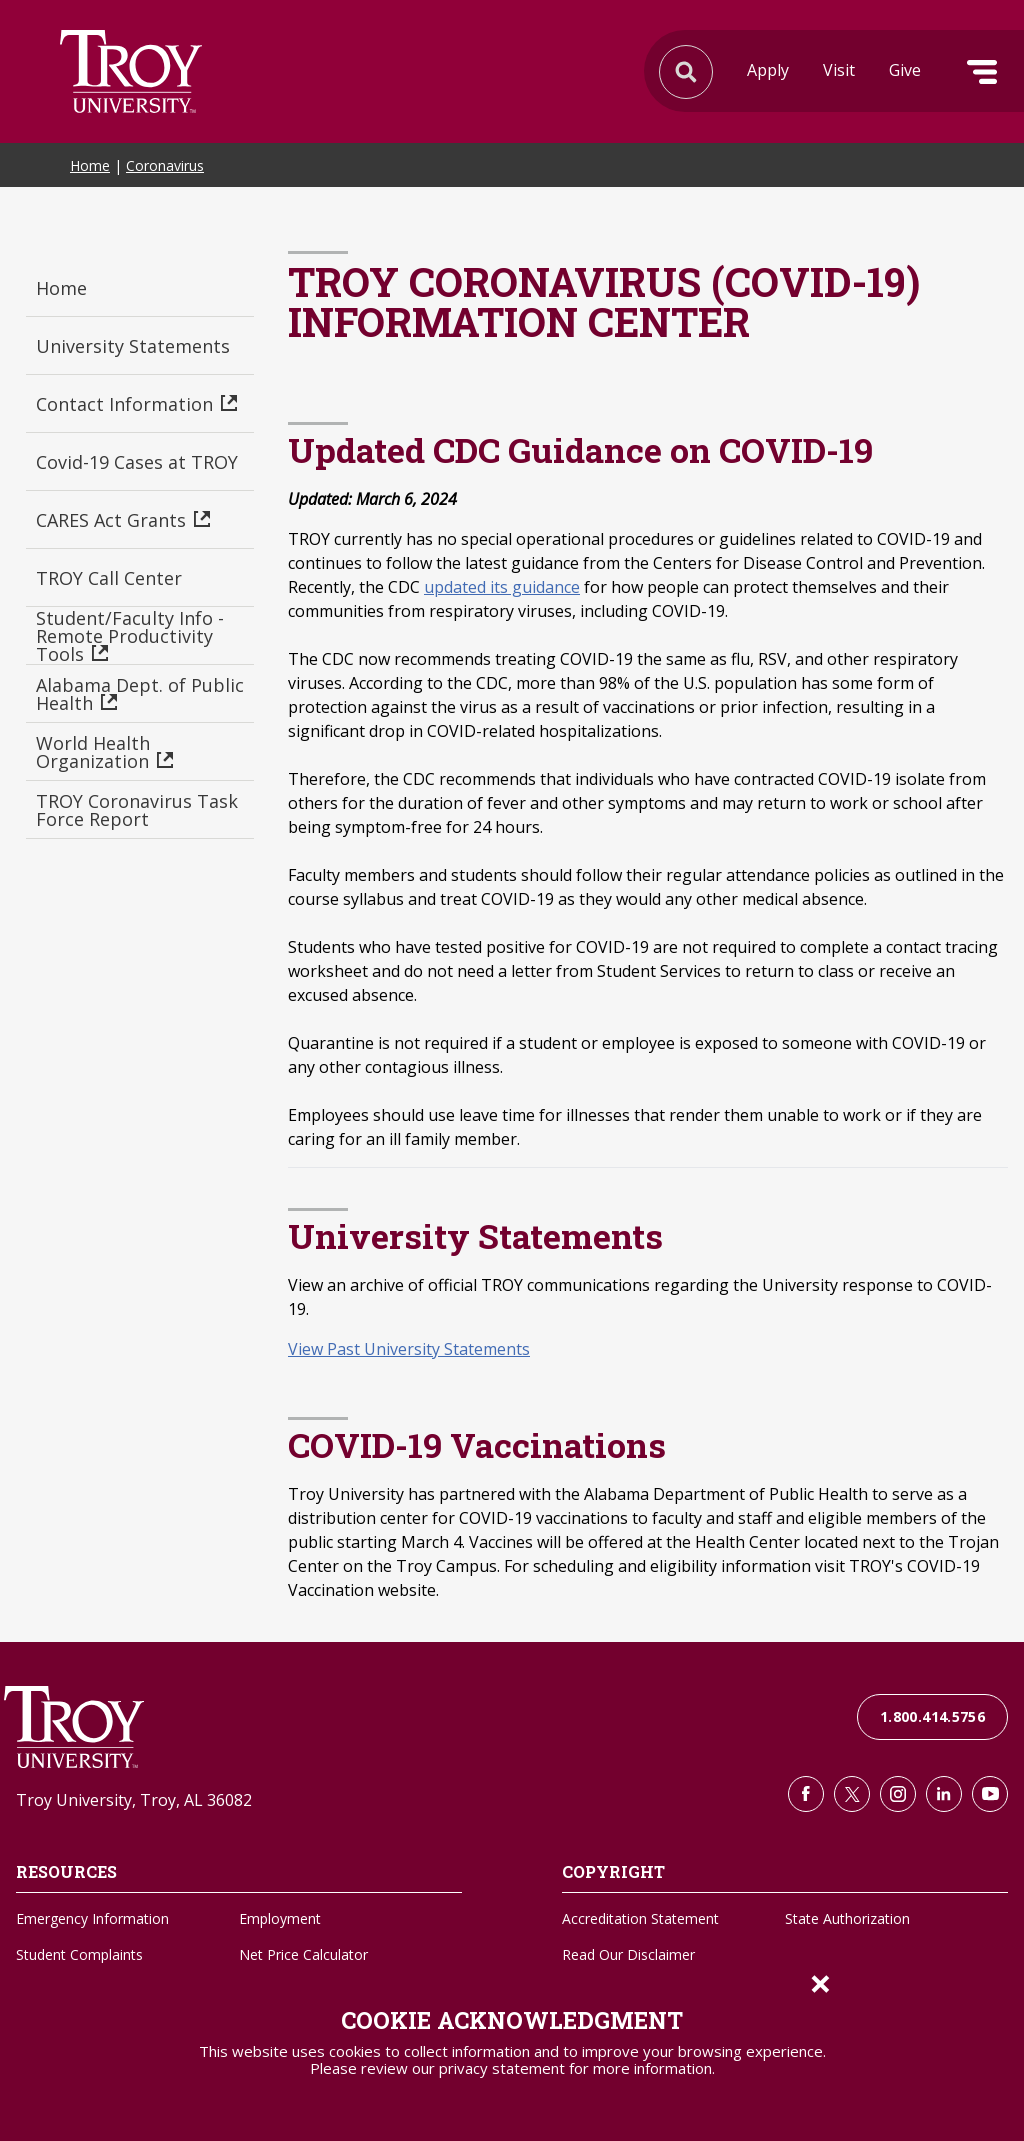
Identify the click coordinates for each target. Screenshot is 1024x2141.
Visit (839, 70)
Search (131, 71)
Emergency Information (92, 1918)
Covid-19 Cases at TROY (137, 462)
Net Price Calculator (303, 1954)
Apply (768, 70)
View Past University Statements (409, 1349)
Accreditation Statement (640, 1918)
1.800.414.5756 (932, 1716)
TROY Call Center (109, 578)
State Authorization (847, 1918)
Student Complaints (79, 1954)
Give (905, 70)
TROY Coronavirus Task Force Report (137, 810)
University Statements (133, 346)
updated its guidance (502, 587)
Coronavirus (165, 165)
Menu (982, 72)
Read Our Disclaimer (628, 1954)
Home (90, 165)
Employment (280, 1918)
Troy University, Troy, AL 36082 (134, 1800)
